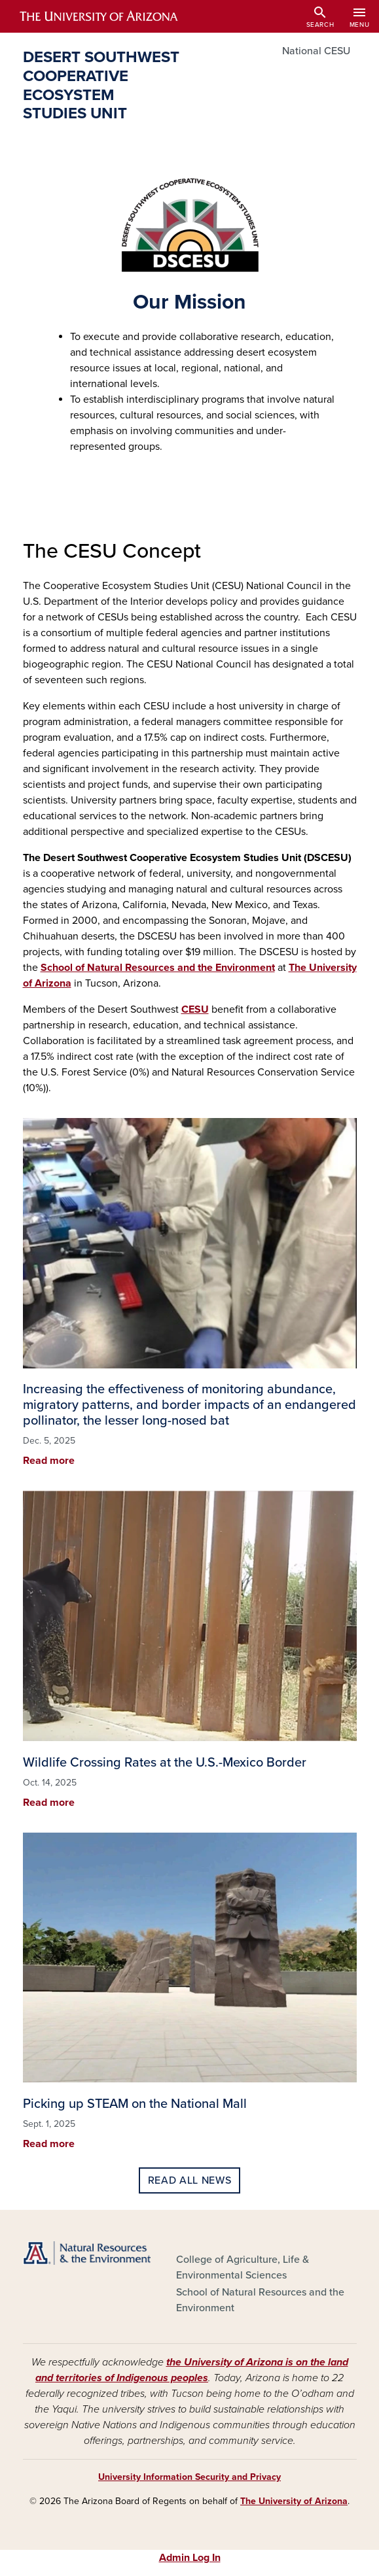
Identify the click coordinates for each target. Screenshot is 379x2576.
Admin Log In (190, 2557)
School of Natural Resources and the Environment (158, 967)
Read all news (189, 2180)
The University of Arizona (294, 2501)
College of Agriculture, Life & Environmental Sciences (242, 2267)
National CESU (316, 51)
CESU (195, 1009)
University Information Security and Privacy (189, 2477)
